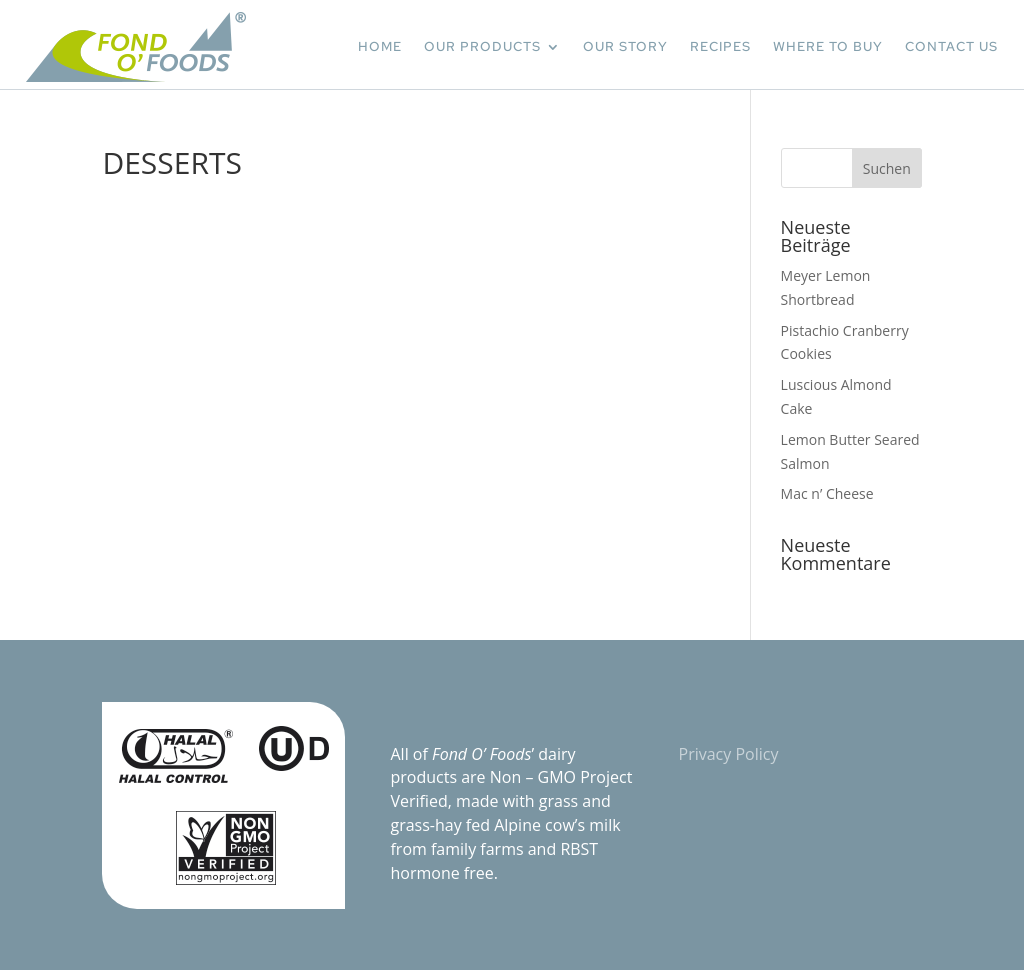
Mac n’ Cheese (827, 493)
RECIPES (720, 46)
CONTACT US (951, 46)
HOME (380, 46)
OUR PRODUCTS (482, 46)
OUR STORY (625, 46)
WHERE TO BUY (828, 46)
